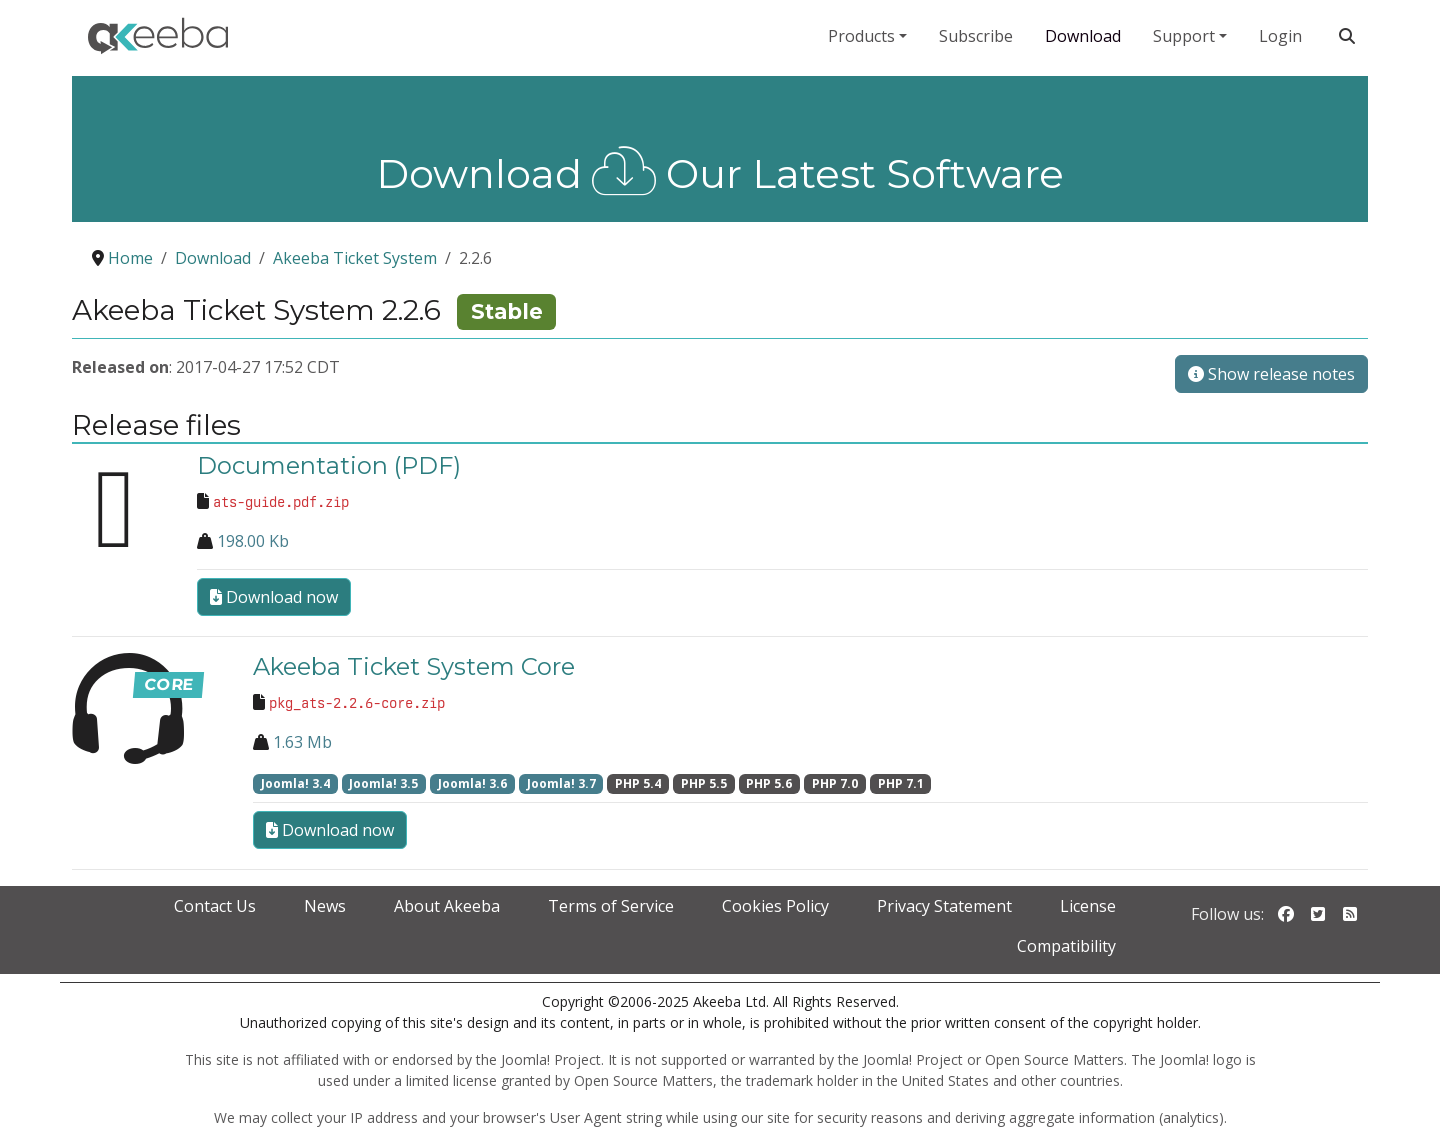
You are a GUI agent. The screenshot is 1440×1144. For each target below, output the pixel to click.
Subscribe (976, 36)
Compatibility (1066, 946)
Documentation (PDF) (329, 465)
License (1088, 906)
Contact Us (215, 906)
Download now (274, 597)
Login (1280, 36)
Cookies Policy (775, 906)
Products (861, 36)
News (325, 906)
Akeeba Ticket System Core (414, 666)
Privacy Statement (944, 906)
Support (1184, 36)
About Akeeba (447, 906)
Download (1083, 36)
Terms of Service (611, 906)
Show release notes (1271, 374)
